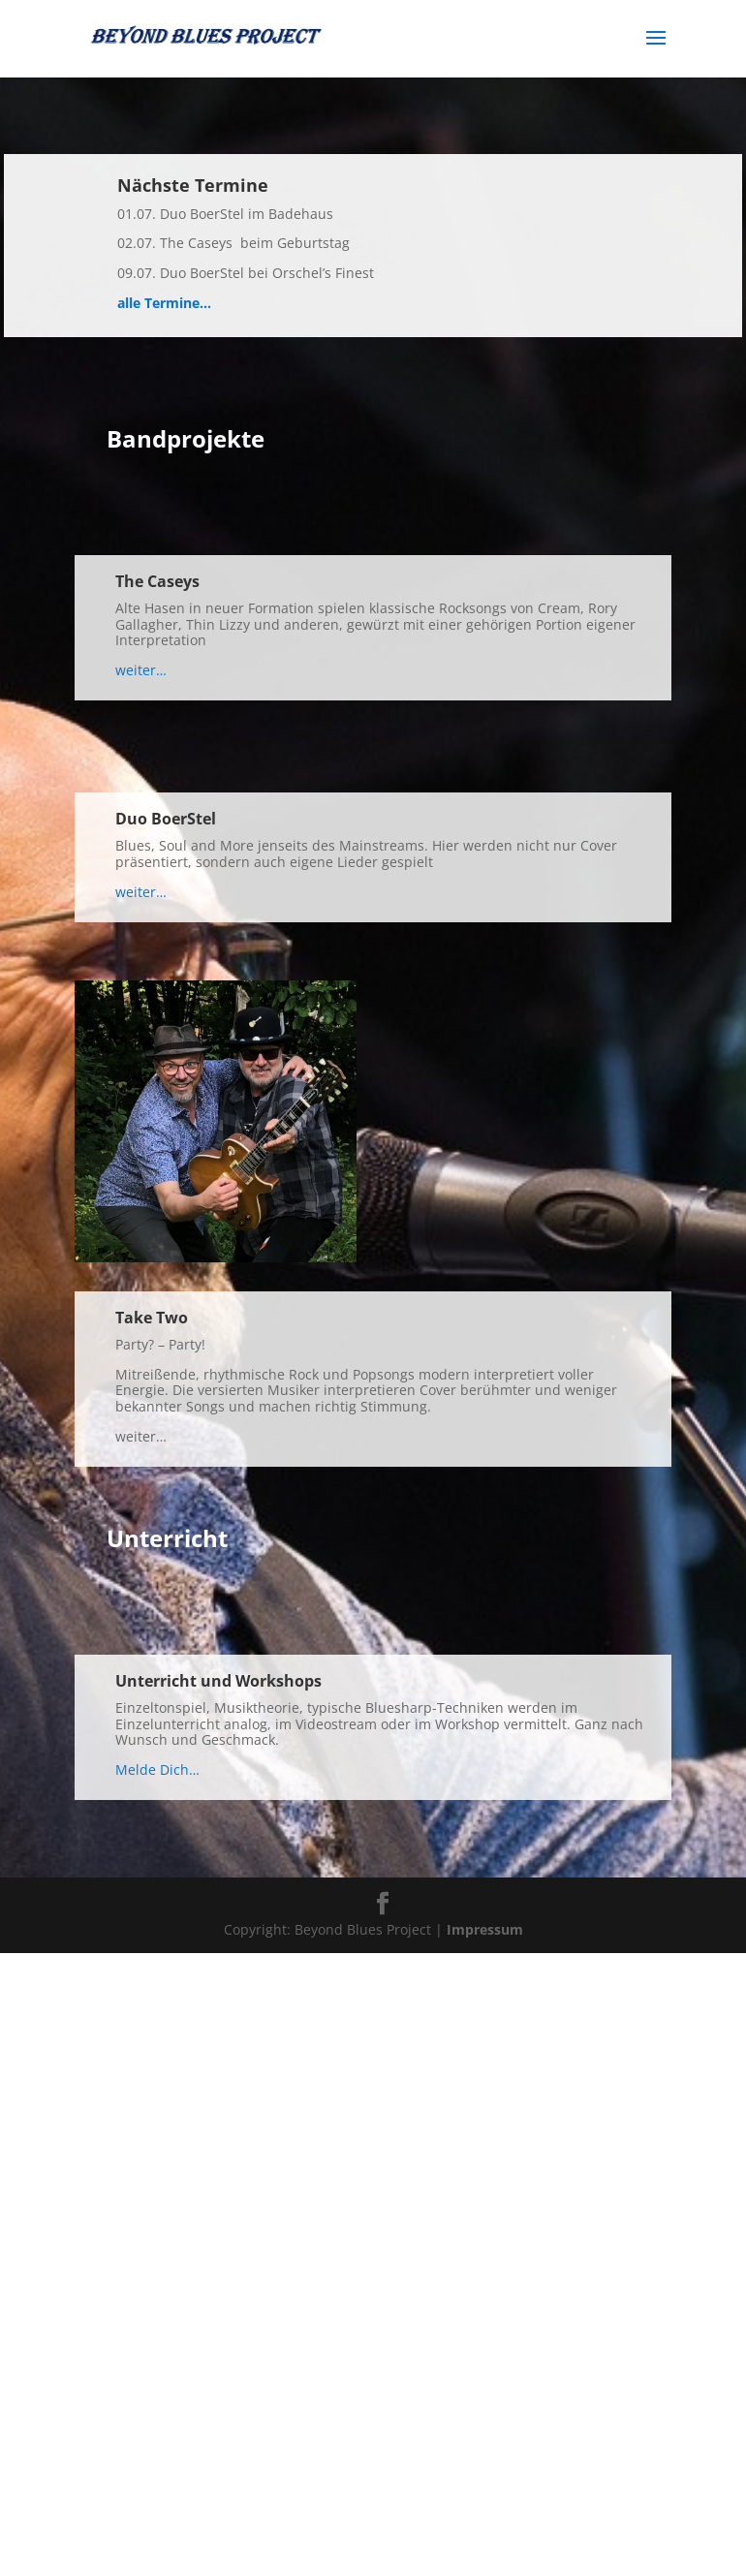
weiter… (141, 670)
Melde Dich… (157, 1769)
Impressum (485, 1929)
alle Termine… (164, 303)
